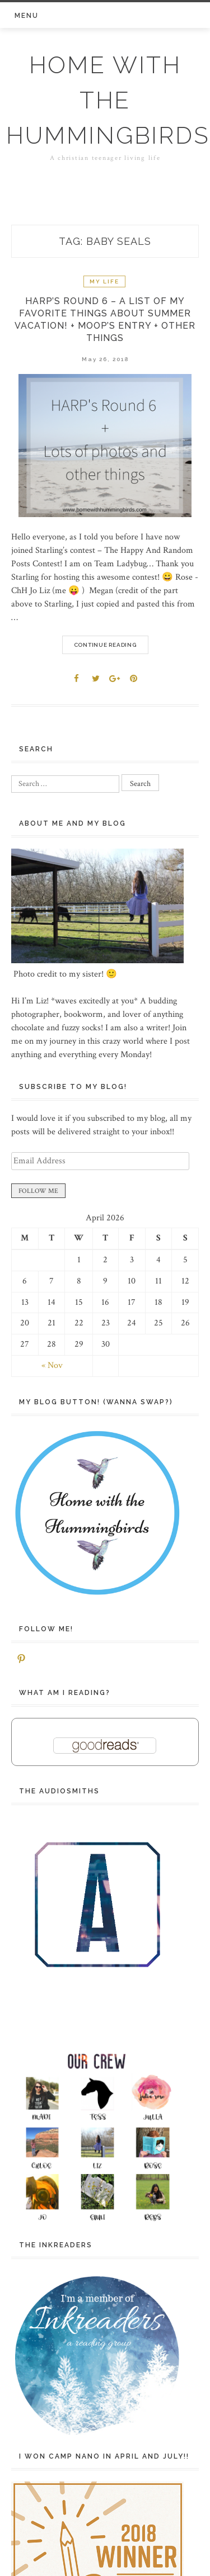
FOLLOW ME (38, 1191)
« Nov (52, 1365)
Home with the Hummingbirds (107, 100)
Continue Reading (105, 645)
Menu (26, 16)
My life (104, 281)
